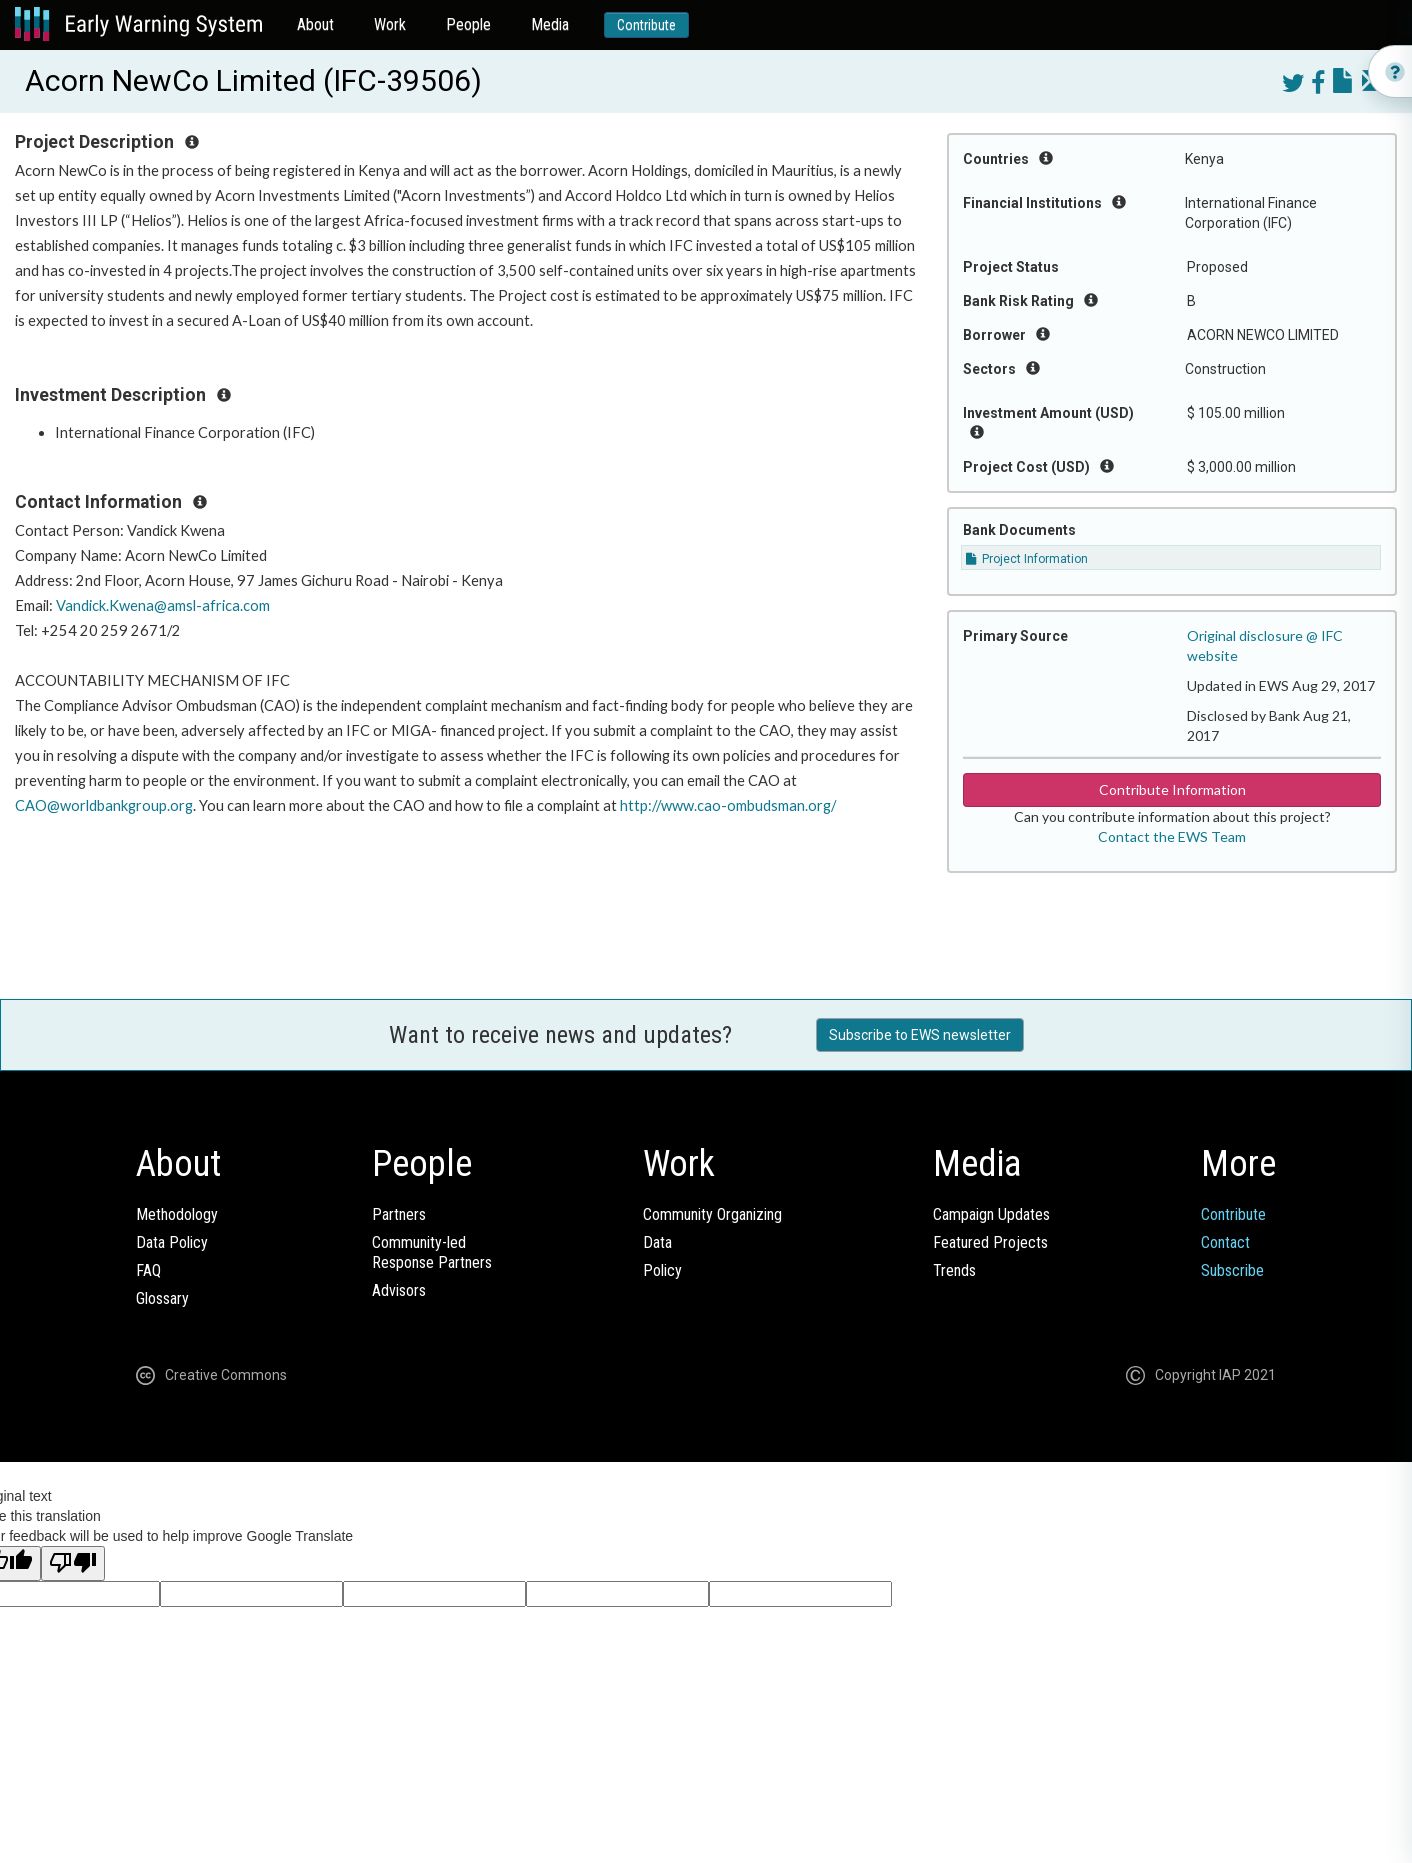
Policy (662, 1270)
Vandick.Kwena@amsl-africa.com (163, 605)
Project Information (1027, 559)
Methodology (177, 1214)
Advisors (399, 1290)
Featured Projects (990, 1242)
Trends (954, 1270)
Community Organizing (712, 1214)
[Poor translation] (73, 1563)
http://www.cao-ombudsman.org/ (728, 805)
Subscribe (1232, 1270)
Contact (1225, 1242)
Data (657, 1242)
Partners (399, 1214)
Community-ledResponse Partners (432, 1252)
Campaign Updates (991, 1214)
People (468, 24)
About (315, 24)
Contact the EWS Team (1172, 836)
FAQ (148, 1270)
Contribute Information (1172, 789)
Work (390, 24)
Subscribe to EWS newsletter (920, 1035)
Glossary (162, 1298)
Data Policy (172, 1242)
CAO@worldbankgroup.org (104, 805)
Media (550, 24)
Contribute (646, 25)
